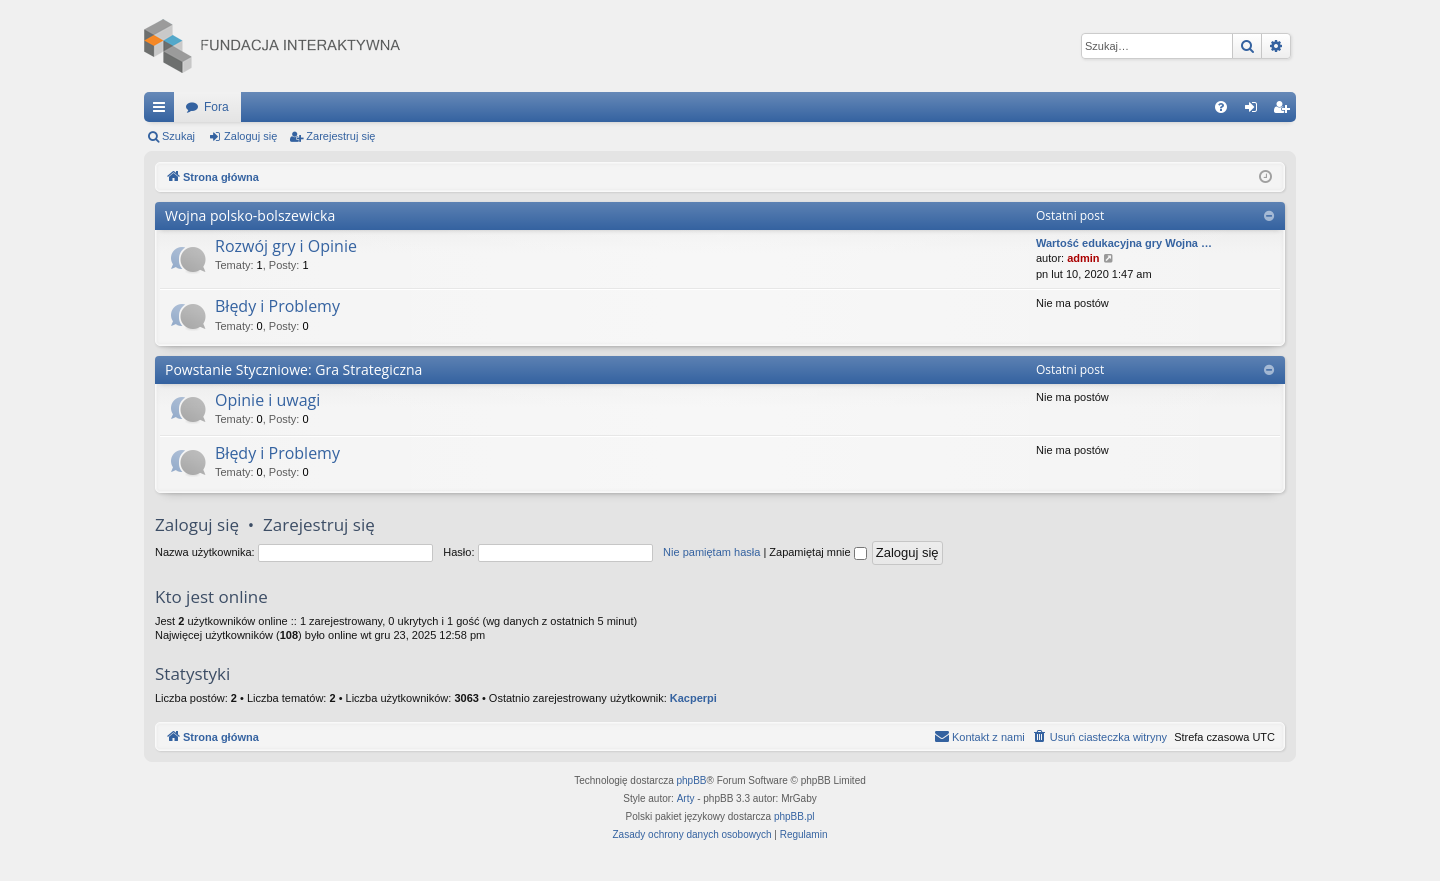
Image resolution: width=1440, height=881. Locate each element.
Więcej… (163, 111)
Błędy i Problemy (277, 306)
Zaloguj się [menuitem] (1255, 111)
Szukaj (178, 136)
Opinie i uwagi (267, 400)
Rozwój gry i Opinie (286, 246)
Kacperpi (693, 698)
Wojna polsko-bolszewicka (250, 215)
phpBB (692, 780)
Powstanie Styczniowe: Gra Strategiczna (293, 369)
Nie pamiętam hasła (711, 552)
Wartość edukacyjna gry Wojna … (1124, 243)
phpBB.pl (794, 816)
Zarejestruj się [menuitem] (1285, 111)
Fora (216, 107)
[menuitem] (1221, 107)
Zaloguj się (250, 136)
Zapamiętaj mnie (817, 552)
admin (1083, 258)
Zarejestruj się (340, 136)
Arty (686, 798)
